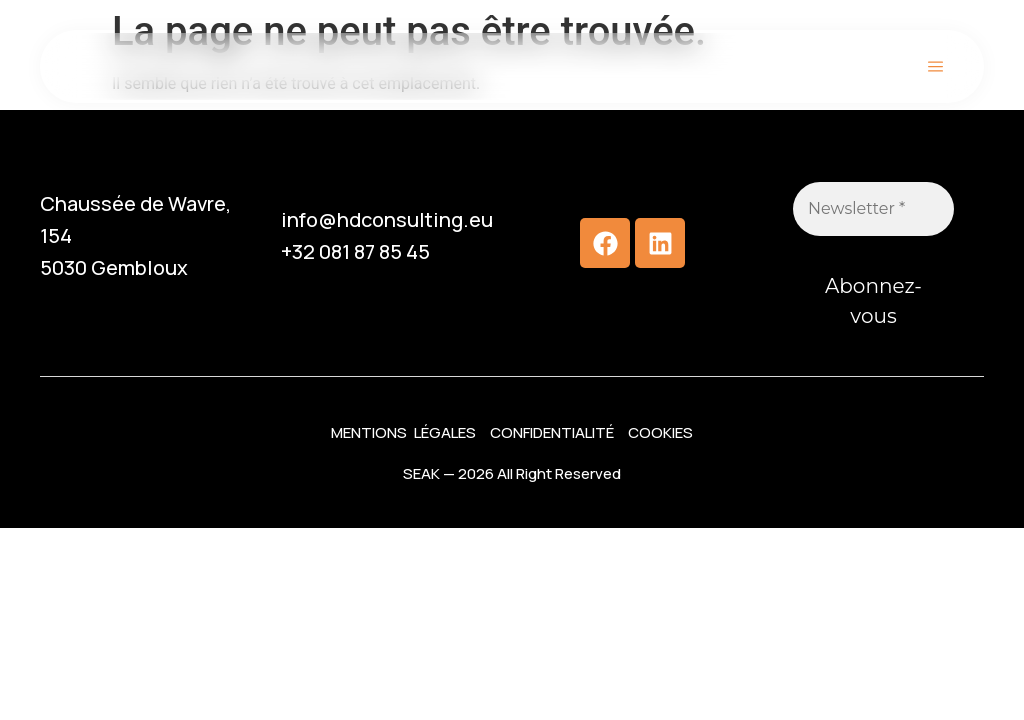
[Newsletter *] (873, 209)
